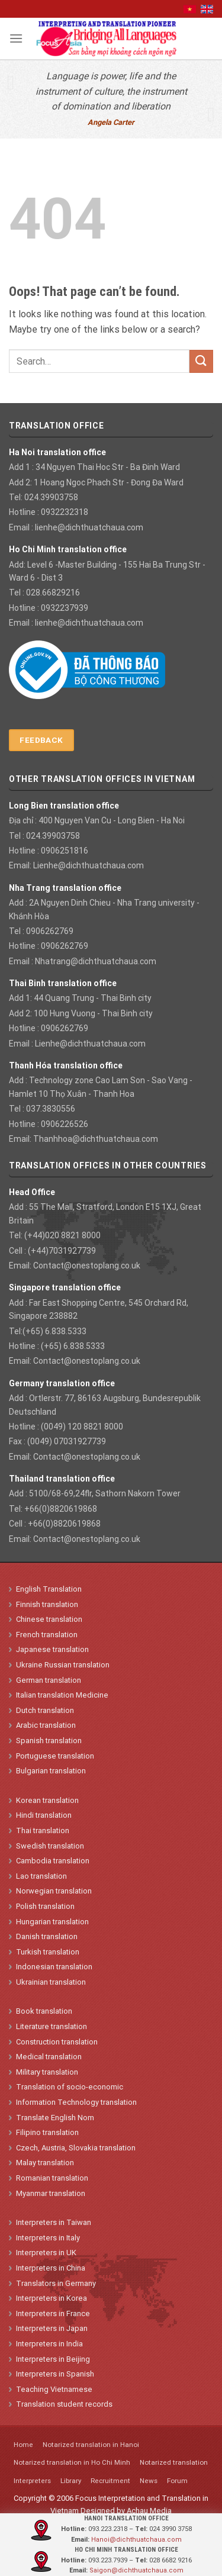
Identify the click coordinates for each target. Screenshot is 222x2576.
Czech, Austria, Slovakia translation (76, 2147)
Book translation (44, 2011)
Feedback (41, 740)
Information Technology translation (76, 2102)
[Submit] (201, 361)
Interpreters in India (49, 2343)
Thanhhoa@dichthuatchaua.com (95, 1139)
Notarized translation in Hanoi (91, 2444)
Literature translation (51, 2026)
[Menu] (16, 38)
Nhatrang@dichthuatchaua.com (95, 961)
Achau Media (149, 2510)
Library (70, 2481)
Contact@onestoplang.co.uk (86, 1265)
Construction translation (57, 2041)
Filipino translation (47, 2132)
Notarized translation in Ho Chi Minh (72, 2462)
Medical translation (49, 2056)
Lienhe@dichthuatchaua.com (88, 865)
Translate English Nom (55, 2117)
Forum (177, 2481)
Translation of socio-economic (69, 2086)
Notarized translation (174, 2462)
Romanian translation (52, 2178)
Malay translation (45, 2162)
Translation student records (64, 2404)
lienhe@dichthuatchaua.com (89, 527)
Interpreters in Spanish (55, 2373)
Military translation (47, 2072)
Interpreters (32, 2481)
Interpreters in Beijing (53, 2359)
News (148, 2481)
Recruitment (110, 2481)
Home (23, 2444)
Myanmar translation (50, 2193)
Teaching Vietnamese (54, 2389)
